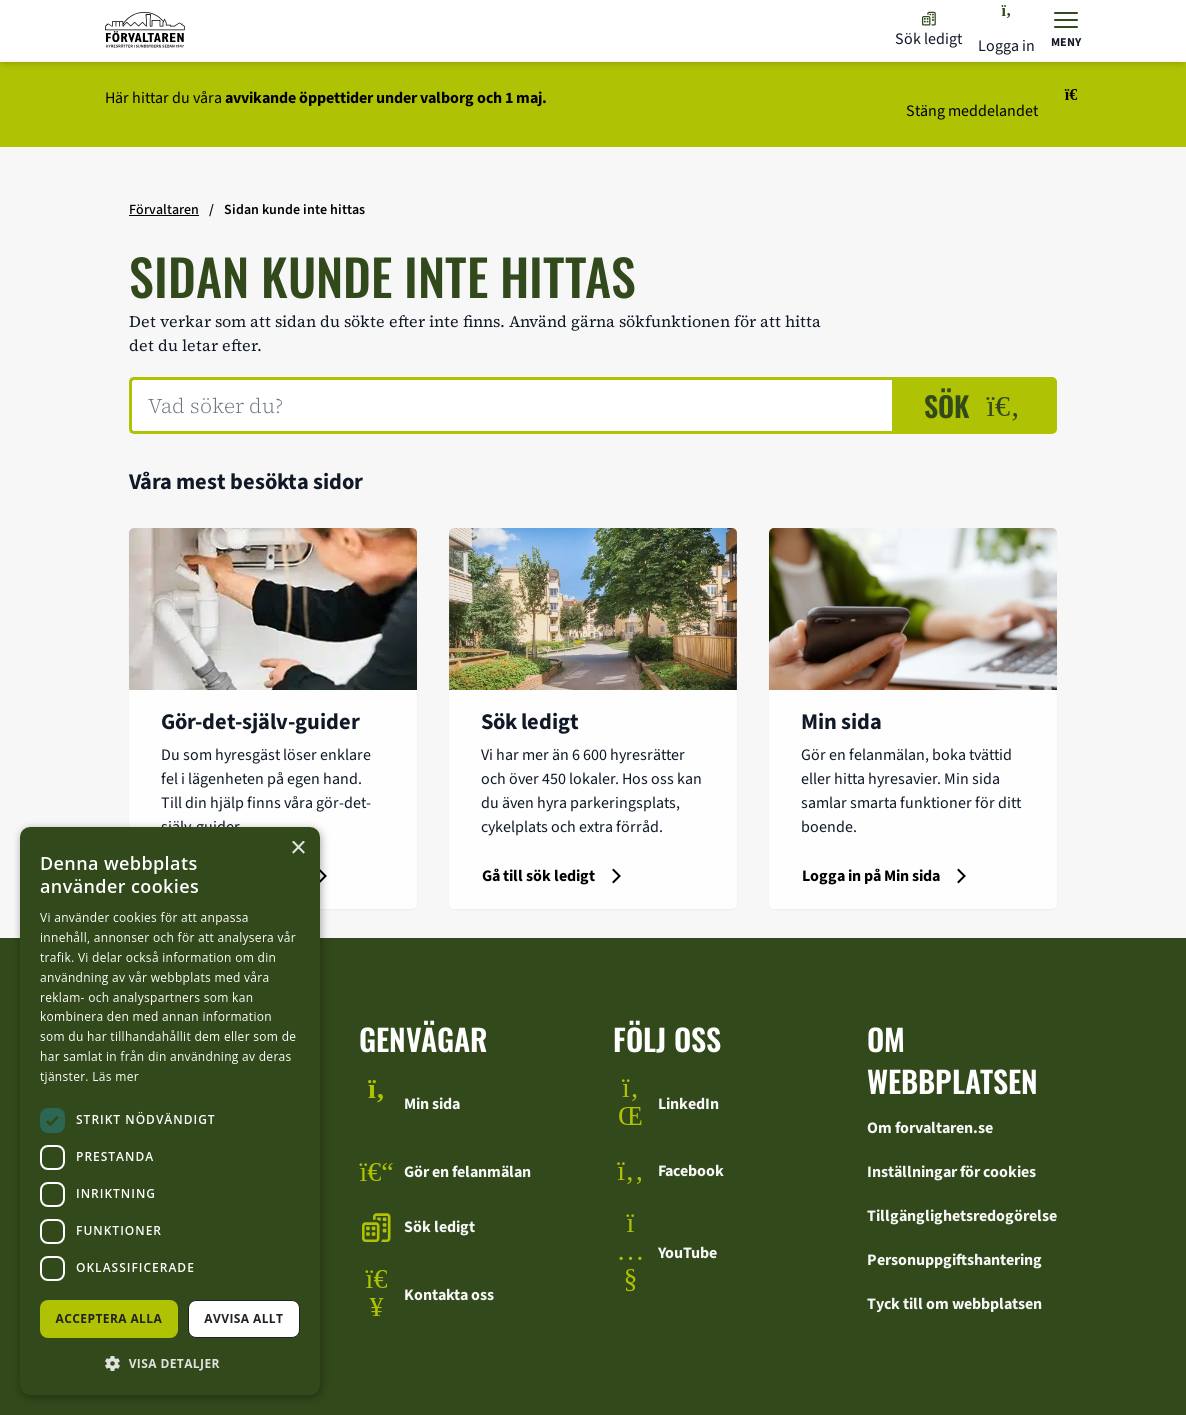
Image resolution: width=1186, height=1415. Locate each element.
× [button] (297, 848)
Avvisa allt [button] (243, 1318)
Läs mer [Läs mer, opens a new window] (115, 1076)
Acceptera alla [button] (109, 1318)
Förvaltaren (164, 210)
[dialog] (170, 1111)
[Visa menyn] (1066, 30)
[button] (170, 1363)
